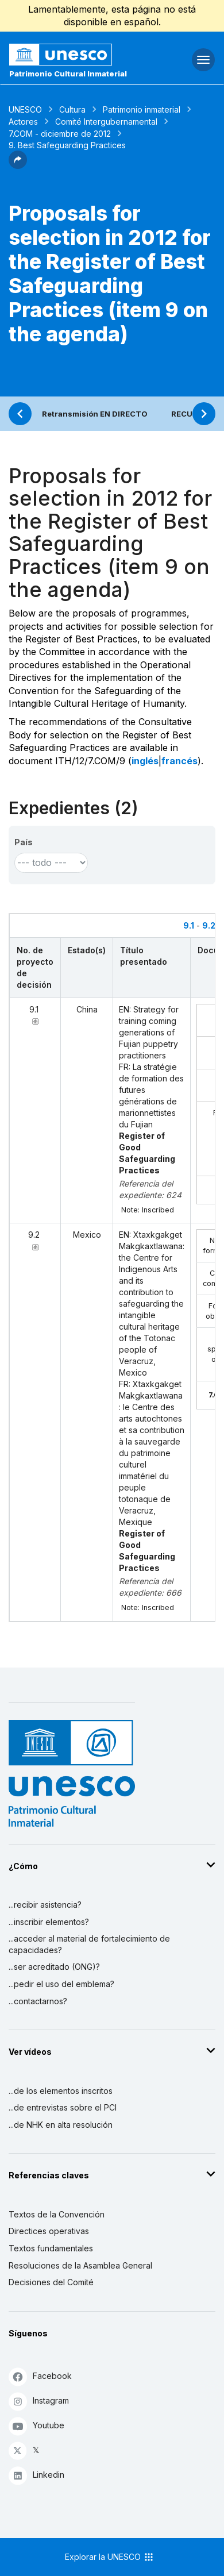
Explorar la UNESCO (110, 2557)
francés (179, 761)
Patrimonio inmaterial (141, 109)
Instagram (39, 2401)
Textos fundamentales (51, 2248)
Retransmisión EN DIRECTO (95, 413)
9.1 (188, 925)
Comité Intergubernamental (106, 121)
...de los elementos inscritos (61, 2091)
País (23, 842)
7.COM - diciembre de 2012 (60, 133)
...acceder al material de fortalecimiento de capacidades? (89, 1944)
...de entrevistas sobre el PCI (63, 2107)
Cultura (72, 109)
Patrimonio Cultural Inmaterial (68, 73)
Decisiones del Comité (51, 2282)
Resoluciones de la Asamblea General (80, 2265)
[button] (18, 165)
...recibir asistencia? (45, 1904)
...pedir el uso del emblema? (61, 1984)
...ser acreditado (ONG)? (54, 1967)
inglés (145, 761)
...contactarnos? (38, 2001)
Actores (23, 121)
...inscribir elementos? (49, 1922)
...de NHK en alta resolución (61, 2125)
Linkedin (36, 2475)
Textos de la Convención (57, 2214)
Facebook (40, 2376)
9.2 (208, 925)
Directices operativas (49, 2231)
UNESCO (25, 109)
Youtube (36, 2426)
